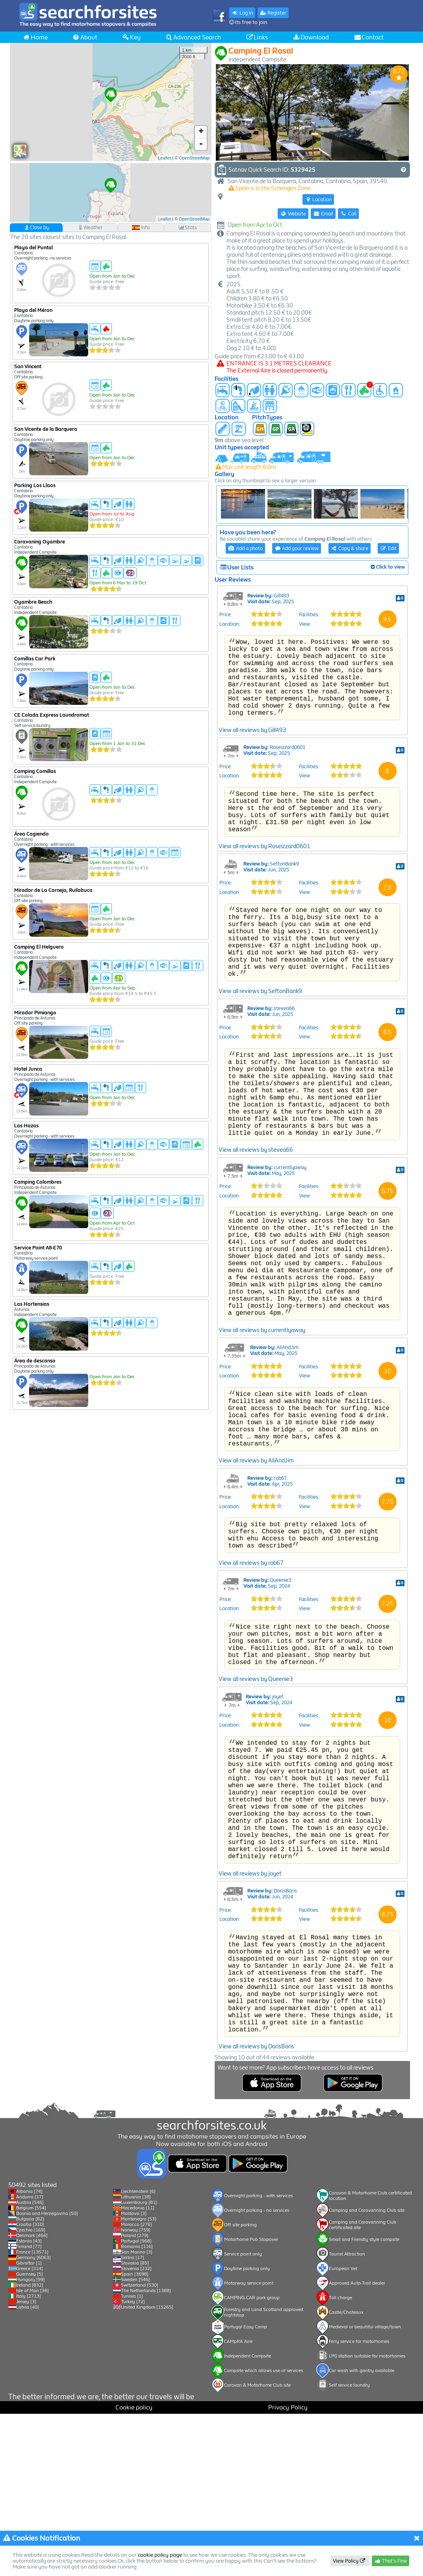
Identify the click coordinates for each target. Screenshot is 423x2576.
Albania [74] (29, 2353)
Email (323, 214)
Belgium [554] (31, 2370)
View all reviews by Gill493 (252, 785)
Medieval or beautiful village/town (365, 2489)
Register (273, 13)
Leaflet (164, 158)
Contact (369, 37)
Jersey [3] (26, 2464)
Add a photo (245, 548)
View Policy (349, 2561)
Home (35, 37)
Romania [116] (137, 2408)
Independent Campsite (247, 2518)
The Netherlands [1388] (146, 2453)
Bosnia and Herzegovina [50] (47, 2375)
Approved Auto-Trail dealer (357, 2445)
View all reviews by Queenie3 (256, 1831)
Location (318, 199)
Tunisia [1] (132, 2458)
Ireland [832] (29, 2447)
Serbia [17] (132, 2419)
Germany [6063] (33, 2419)
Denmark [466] (32, 2397)
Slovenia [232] (136, 2430)
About (84, 37)
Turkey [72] (133, 2464)
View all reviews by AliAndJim (256, 1596)
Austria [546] (30, 2364)
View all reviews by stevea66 (256, 1249)
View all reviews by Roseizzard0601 (264, 911)
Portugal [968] (136, 2403)
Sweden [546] (135, 2441)
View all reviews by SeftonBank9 (260, 1071)
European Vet (343, 2430)
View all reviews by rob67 (251, 1705)
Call (348, 214)
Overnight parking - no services (256, 2372)
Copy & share (350, 548)
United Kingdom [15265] (147, 2469)
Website (293, 214)
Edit (388, 548)
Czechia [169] (30, 2392)
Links (257, 37)
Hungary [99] (30, 2441)
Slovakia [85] (135, 2425)
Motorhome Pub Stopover (251, 2401)
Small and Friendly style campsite (364, 2401)
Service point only (243, 2416)
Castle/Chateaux (346, 2474)
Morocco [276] (136, 2386)
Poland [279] (134, 2397)
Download (311, 37)
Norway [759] (135, 2392)
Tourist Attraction (347, 2416)
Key (131, 37)
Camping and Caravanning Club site (366, 2372)
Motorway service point (248, 2445)
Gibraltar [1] (29, 2425)
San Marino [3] (136, 2414)
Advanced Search (193, 37)
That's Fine (390, 2561)
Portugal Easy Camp (245, 2489)
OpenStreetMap (194, 158)
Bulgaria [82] (30, 2381)
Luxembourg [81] (139, 2364)
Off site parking (240, 2387)
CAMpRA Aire (238, 2503)
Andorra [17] (29, 2359)
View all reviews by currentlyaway (262, 1453)
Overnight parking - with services (258, 2358)
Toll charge (340, 2460)
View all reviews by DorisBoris (256, 2247)
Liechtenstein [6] (138, 2353)
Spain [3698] (134, 2436)
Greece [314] (29, 2430)
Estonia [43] (29, 2403)
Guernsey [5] (29, 2436)
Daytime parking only (247, 2430)
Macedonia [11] (137, 2370)
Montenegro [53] (138, 2381)
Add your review (297, 548)
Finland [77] (29, 2408)
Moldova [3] (134, 2375)
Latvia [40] (27, 2469)
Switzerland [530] (139, 2447)
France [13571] (32, 2414)
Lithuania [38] (136, 2359)
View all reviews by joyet (250, 2051)
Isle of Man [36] (32, 2453)
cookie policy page (160, 2555)
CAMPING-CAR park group (252, 2460)
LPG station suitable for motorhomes (367, 2518)
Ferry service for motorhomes (359, 2503)
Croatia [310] (30, 2386)
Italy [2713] (28, 2458)
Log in (242, 13)
